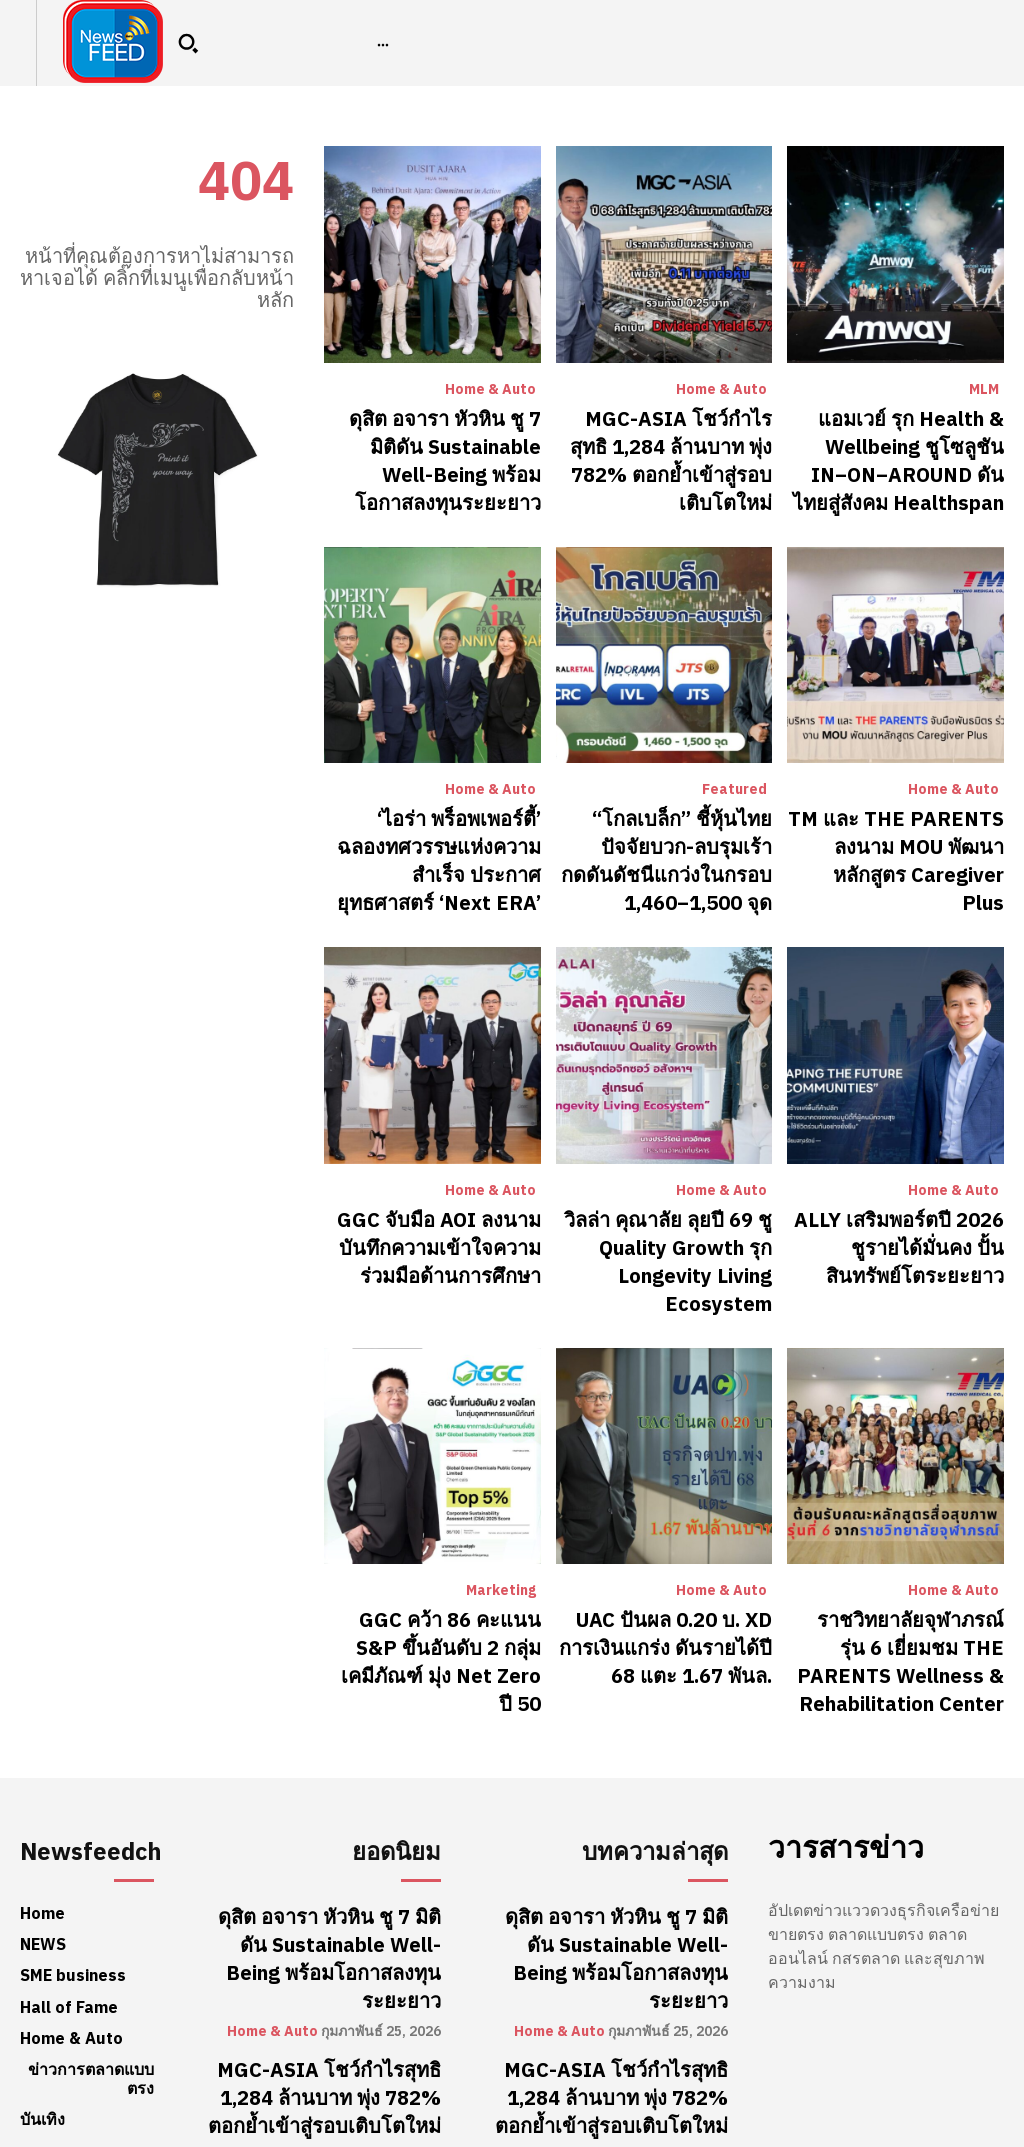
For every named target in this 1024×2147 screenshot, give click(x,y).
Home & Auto (490, 390)
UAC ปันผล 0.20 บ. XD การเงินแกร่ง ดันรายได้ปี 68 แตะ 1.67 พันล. (673, 1550)
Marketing (501, 1502)
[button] (188, 43)
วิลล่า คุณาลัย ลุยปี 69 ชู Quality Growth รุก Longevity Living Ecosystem (665, 1194)
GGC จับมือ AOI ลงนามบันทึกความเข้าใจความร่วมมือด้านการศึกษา (437, 1194)
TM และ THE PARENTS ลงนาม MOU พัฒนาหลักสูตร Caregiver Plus (911, 816)
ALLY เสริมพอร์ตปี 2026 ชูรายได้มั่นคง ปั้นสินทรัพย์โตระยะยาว (898, 1194)
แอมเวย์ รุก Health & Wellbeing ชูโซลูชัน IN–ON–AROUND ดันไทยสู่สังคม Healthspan (898, 449)
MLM (984, 390)
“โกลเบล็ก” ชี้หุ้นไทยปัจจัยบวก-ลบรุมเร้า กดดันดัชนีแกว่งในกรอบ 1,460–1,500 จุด (665, 816)
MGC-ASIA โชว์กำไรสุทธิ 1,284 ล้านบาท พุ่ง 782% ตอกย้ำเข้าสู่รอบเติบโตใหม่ (679, 438)
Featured (734, 768)
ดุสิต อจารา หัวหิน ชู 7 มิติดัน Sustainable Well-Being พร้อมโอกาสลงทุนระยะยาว (440, 438)
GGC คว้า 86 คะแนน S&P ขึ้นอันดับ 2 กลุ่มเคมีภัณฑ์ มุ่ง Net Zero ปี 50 (435, 1550)
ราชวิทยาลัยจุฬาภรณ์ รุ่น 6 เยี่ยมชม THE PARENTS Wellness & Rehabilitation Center (903, 1561)
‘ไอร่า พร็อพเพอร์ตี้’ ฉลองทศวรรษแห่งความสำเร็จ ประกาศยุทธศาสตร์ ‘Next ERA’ (450, 827)
